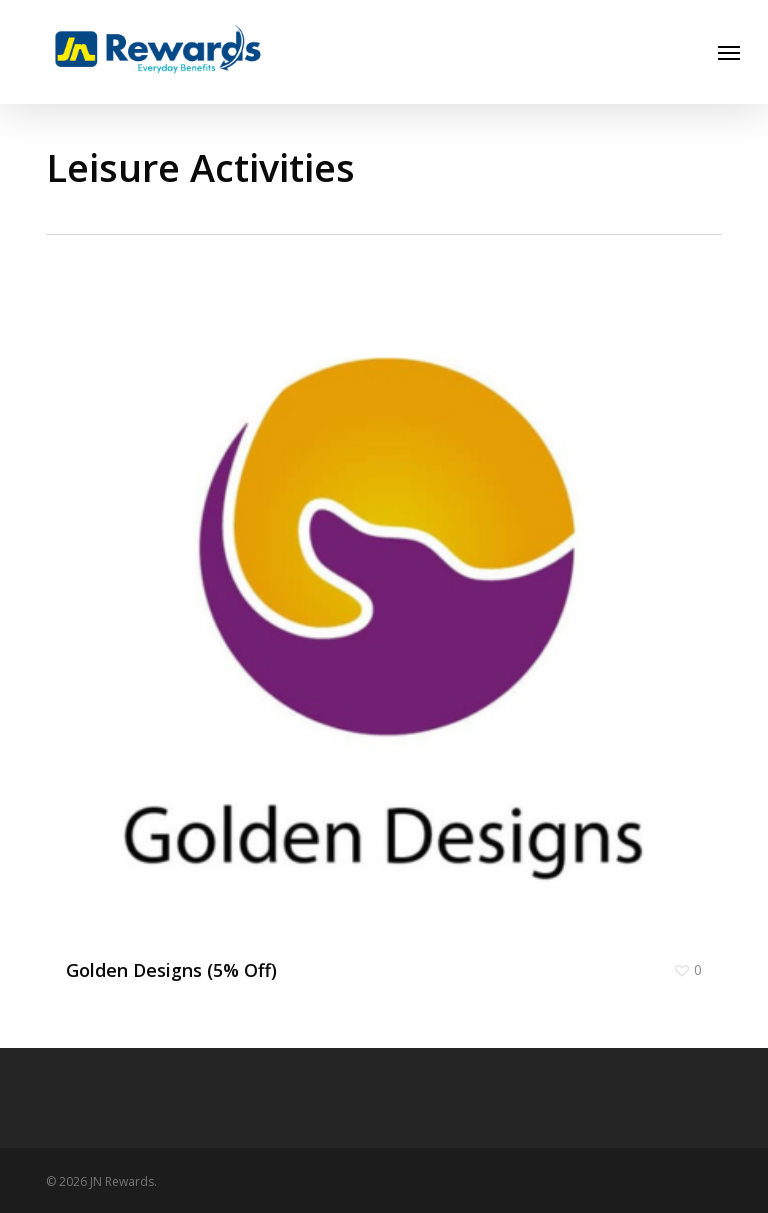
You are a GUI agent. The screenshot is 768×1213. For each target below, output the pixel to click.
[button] (729, 52)
